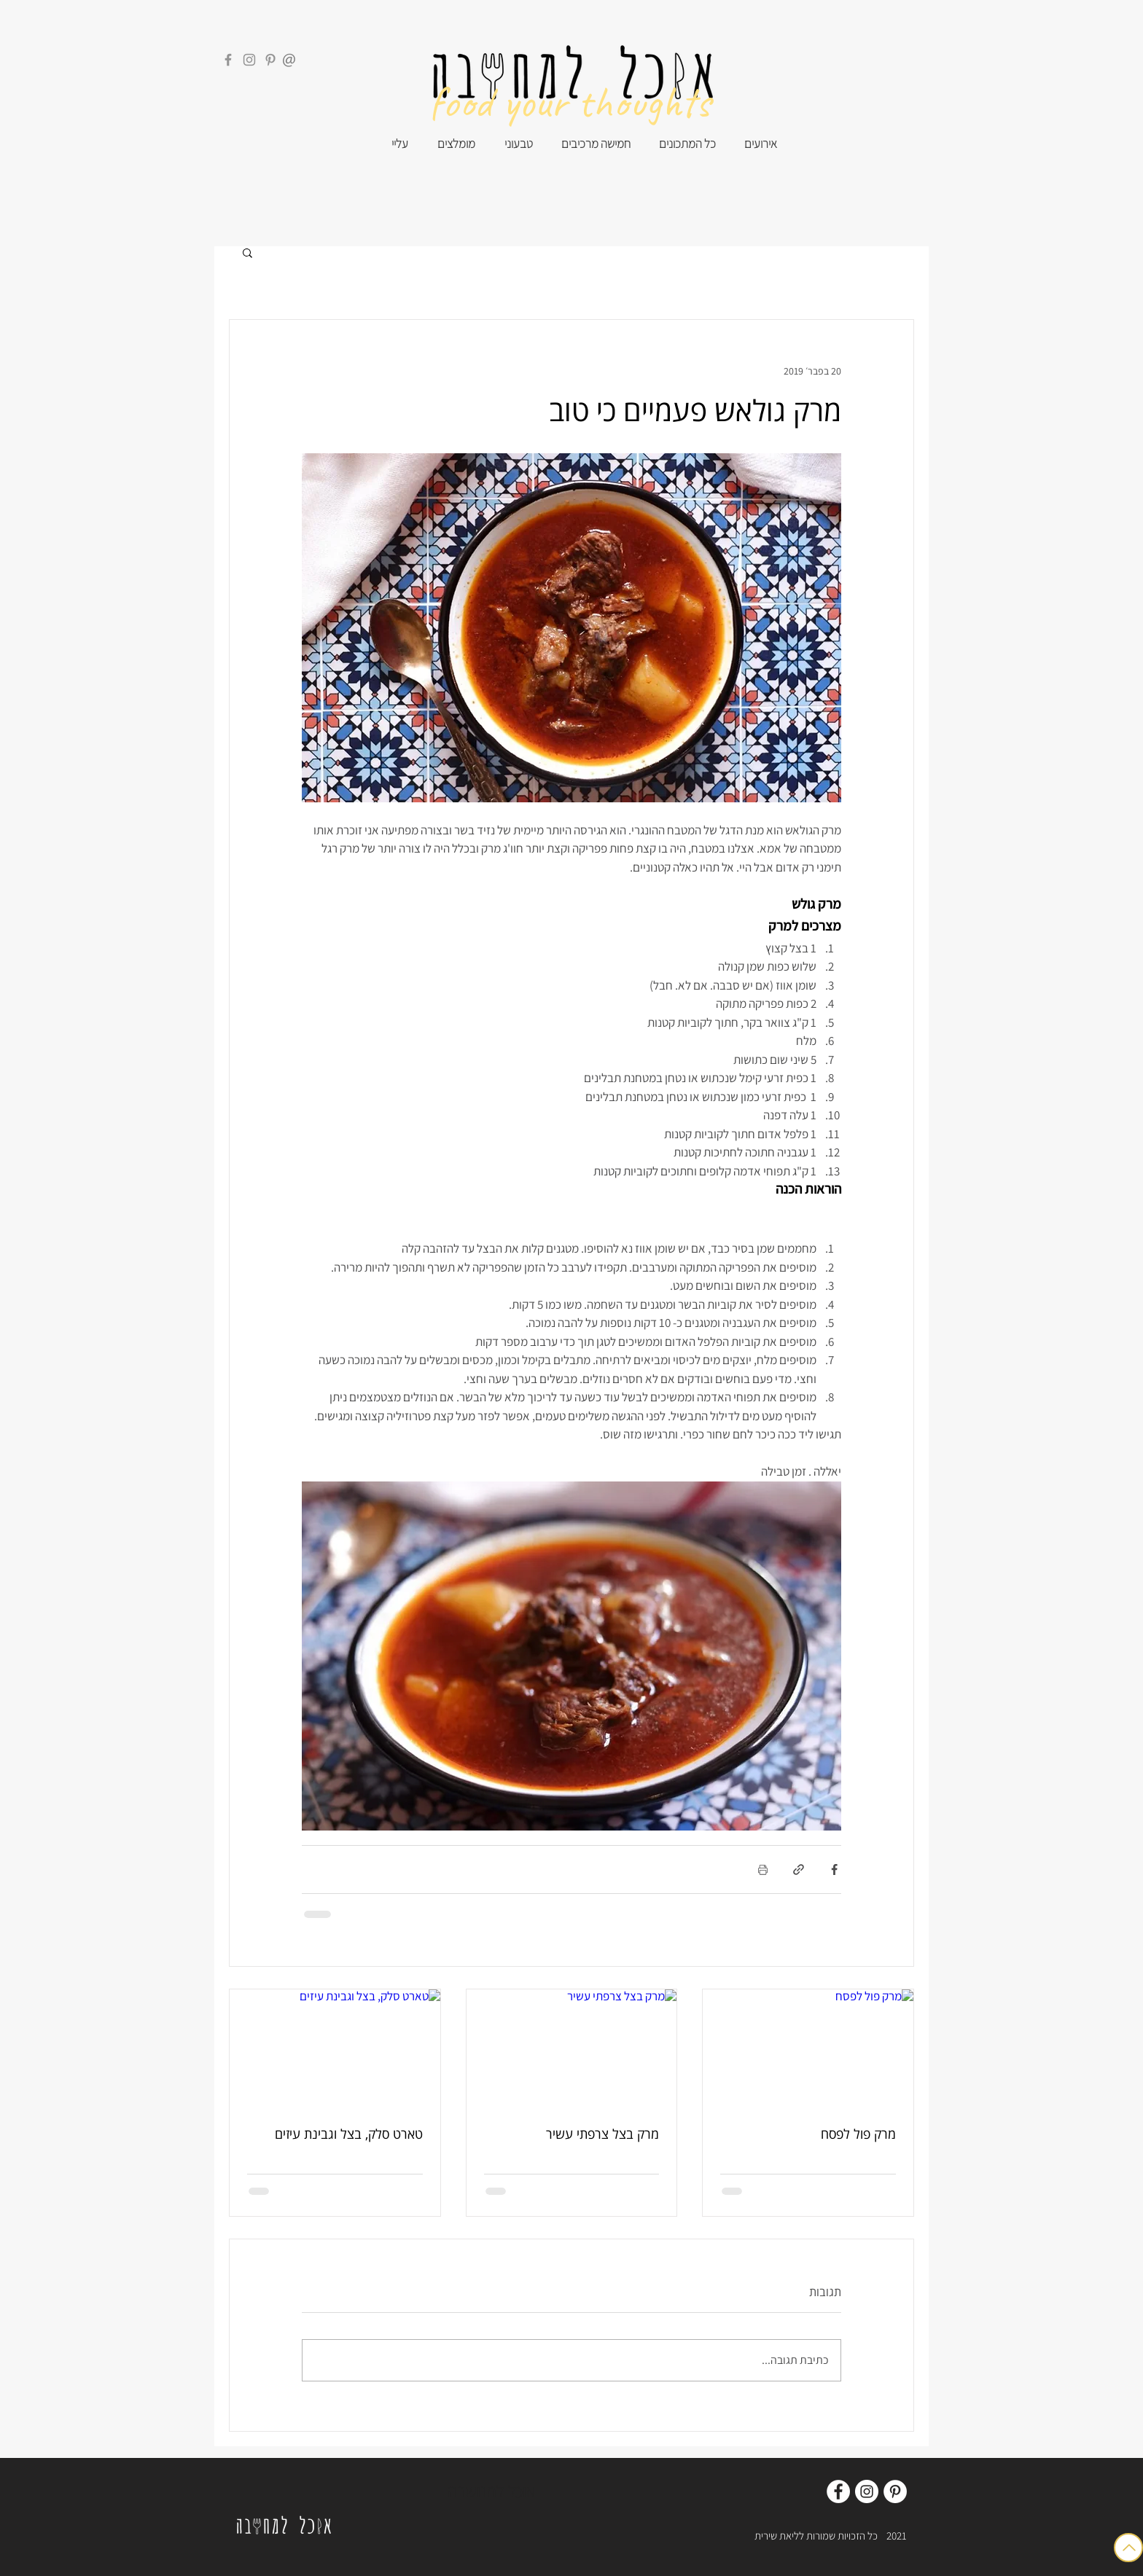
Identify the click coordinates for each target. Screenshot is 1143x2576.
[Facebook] (228, 60)
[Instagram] (249, 60)
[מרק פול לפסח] (808, 2048)
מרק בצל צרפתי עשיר (602, 2133)
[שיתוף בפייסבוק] (834, 1869)
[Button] (1128, 2547)
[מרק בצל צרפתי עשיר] (572, 2048)
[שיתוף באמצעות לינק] (798, 1869)
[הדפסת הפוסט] (763, 1869)
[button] (247, 252)
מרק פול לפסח (858, 2133)
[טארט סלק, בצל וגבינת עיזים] (335, 2048)
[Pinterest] (270, 60)
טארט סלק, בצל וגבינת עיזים (349, 2133)
